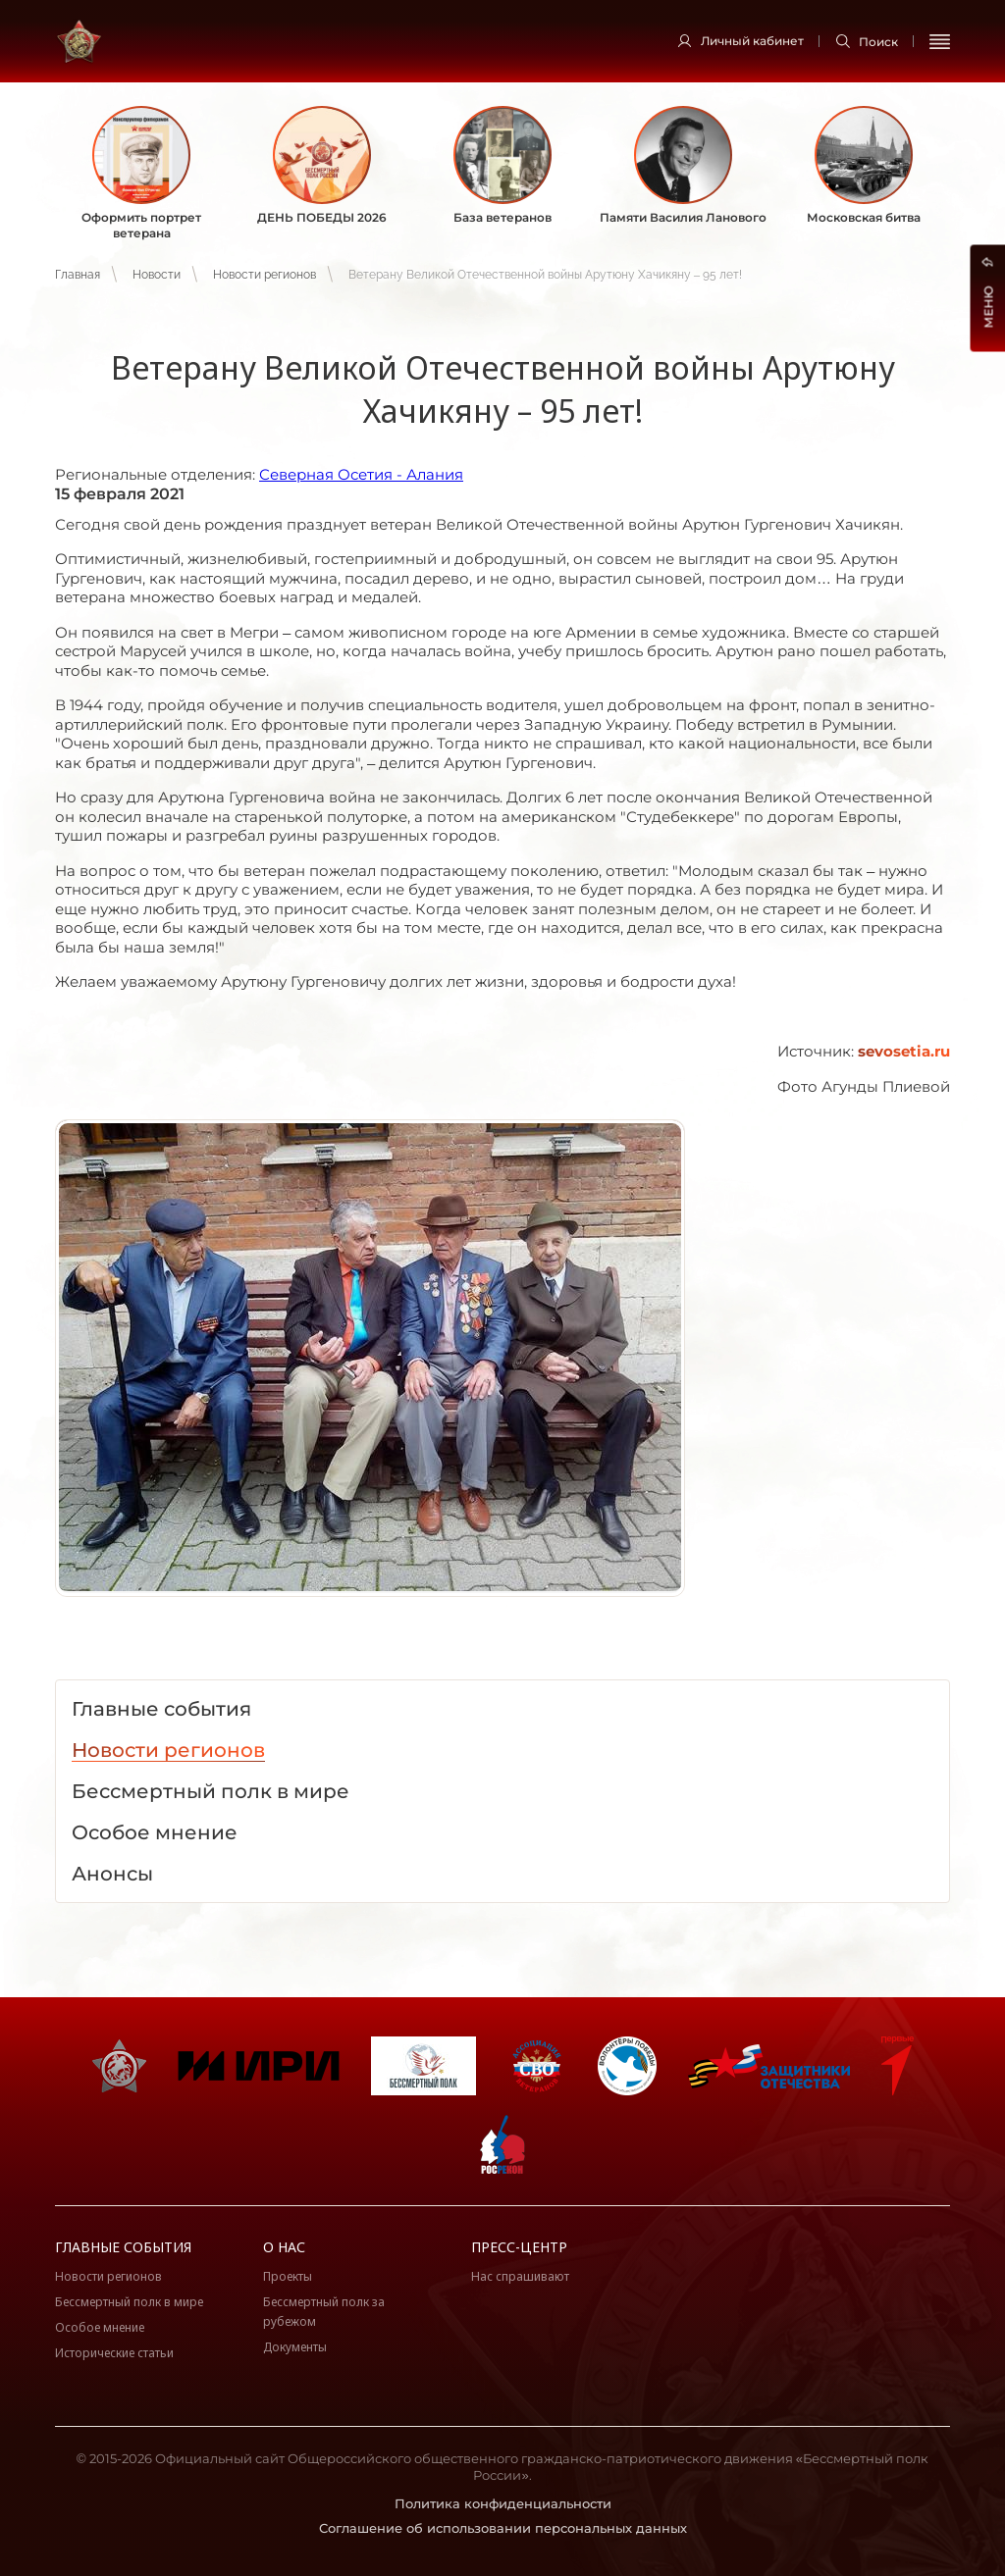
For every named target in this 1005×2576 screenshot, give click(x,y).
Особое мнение (99, 2327)
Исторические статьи (114, 2352)
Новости (156, 275)
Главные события (123, 2247)
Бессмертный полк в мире (129, 2301)
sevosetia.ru (904, 1051)
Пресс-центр (519, 2247)
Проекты (287, 2276)
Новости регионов (264, 275)
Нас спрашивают (520, 2276)
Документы (295, 2347)
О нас (284, 2247)
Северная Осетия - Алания (361, 474)
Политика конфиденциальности (503, 2503)
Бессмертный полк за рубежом (324, 2311)
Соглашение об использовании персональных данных (503, 2528)
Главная (77, 275)
